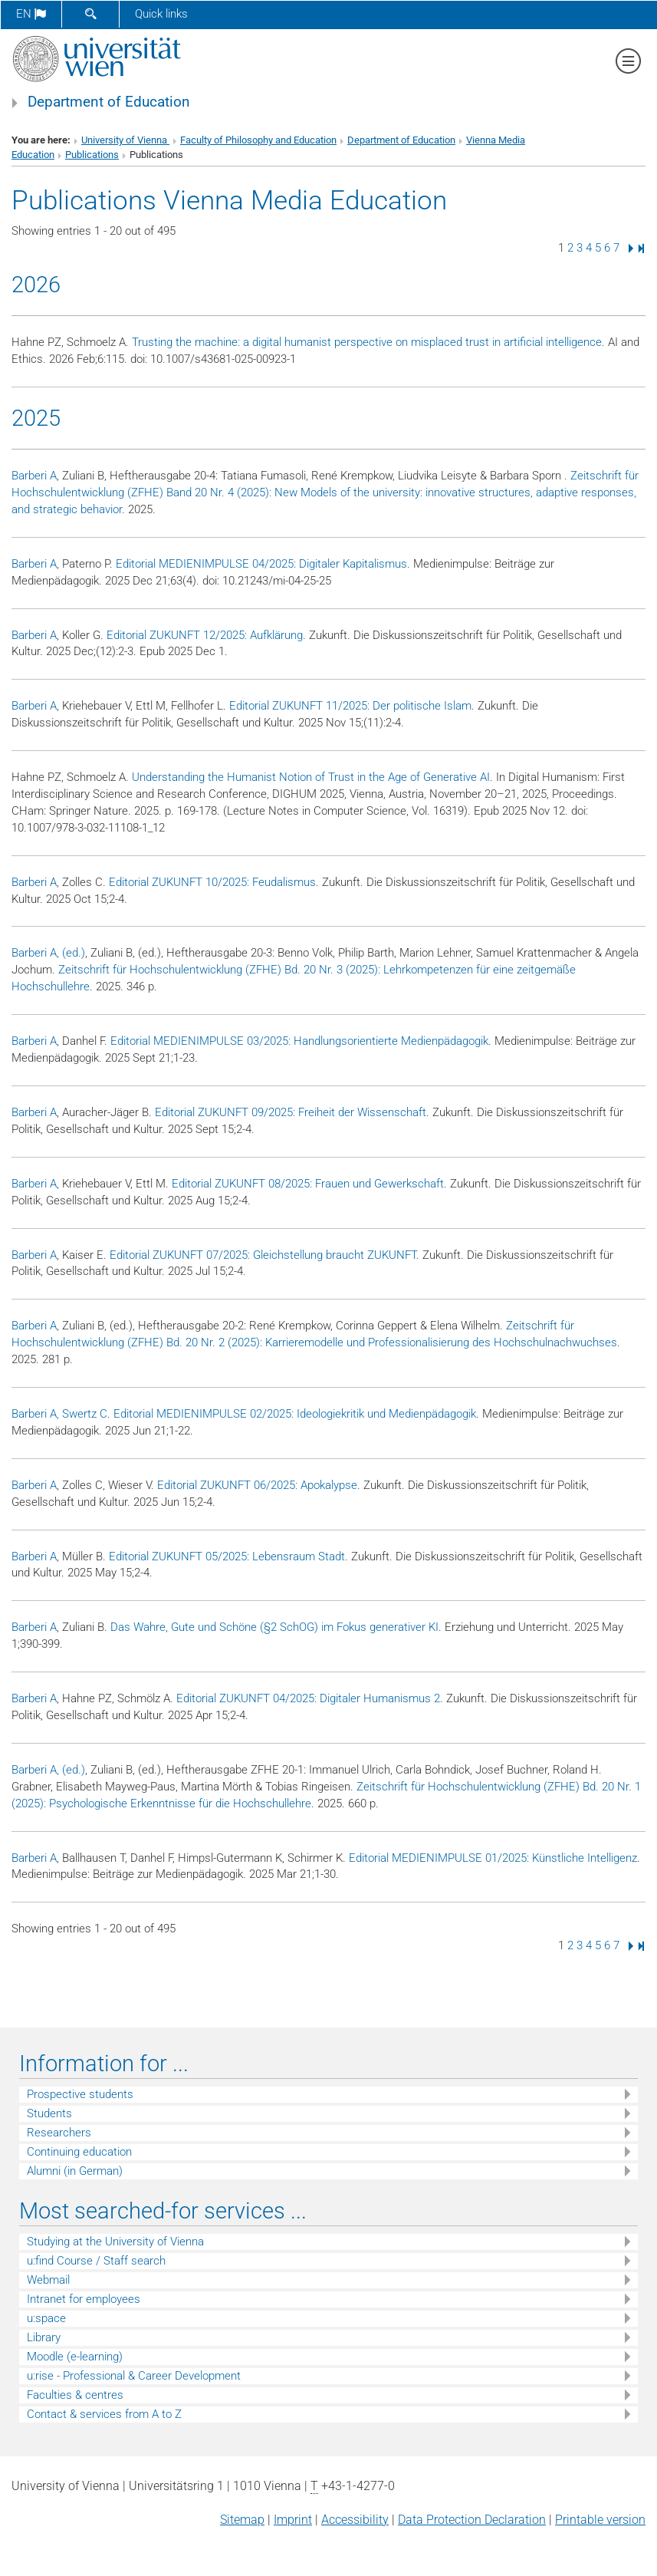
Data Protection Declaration (472, 2519)
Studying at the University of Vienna (115, 2241)
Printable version (600, 2519)
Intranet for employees (83, 2299)
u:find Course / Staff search (96, 2261)
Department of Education (109, 102)
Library (44, 2337)
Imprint (293, 2519)
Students (49, 2113)
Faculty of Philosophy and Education (258, 140)
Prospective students (80, 2094)
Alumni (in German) (75, 2171)
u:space (46, 2318)
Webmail (48, 2280)
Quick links (161, 14)
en (31, 14)
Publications (92, 154)
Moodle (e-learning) (75, 2357)
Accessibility (355, 2519)
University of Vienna (125, 140)
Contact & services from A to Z (104, 2414)
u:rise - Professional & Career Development (134, 2376)
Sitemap (242, 2519)
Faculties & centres (75, 2395)
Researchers (59, 2133)
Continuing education (79, 2152)
